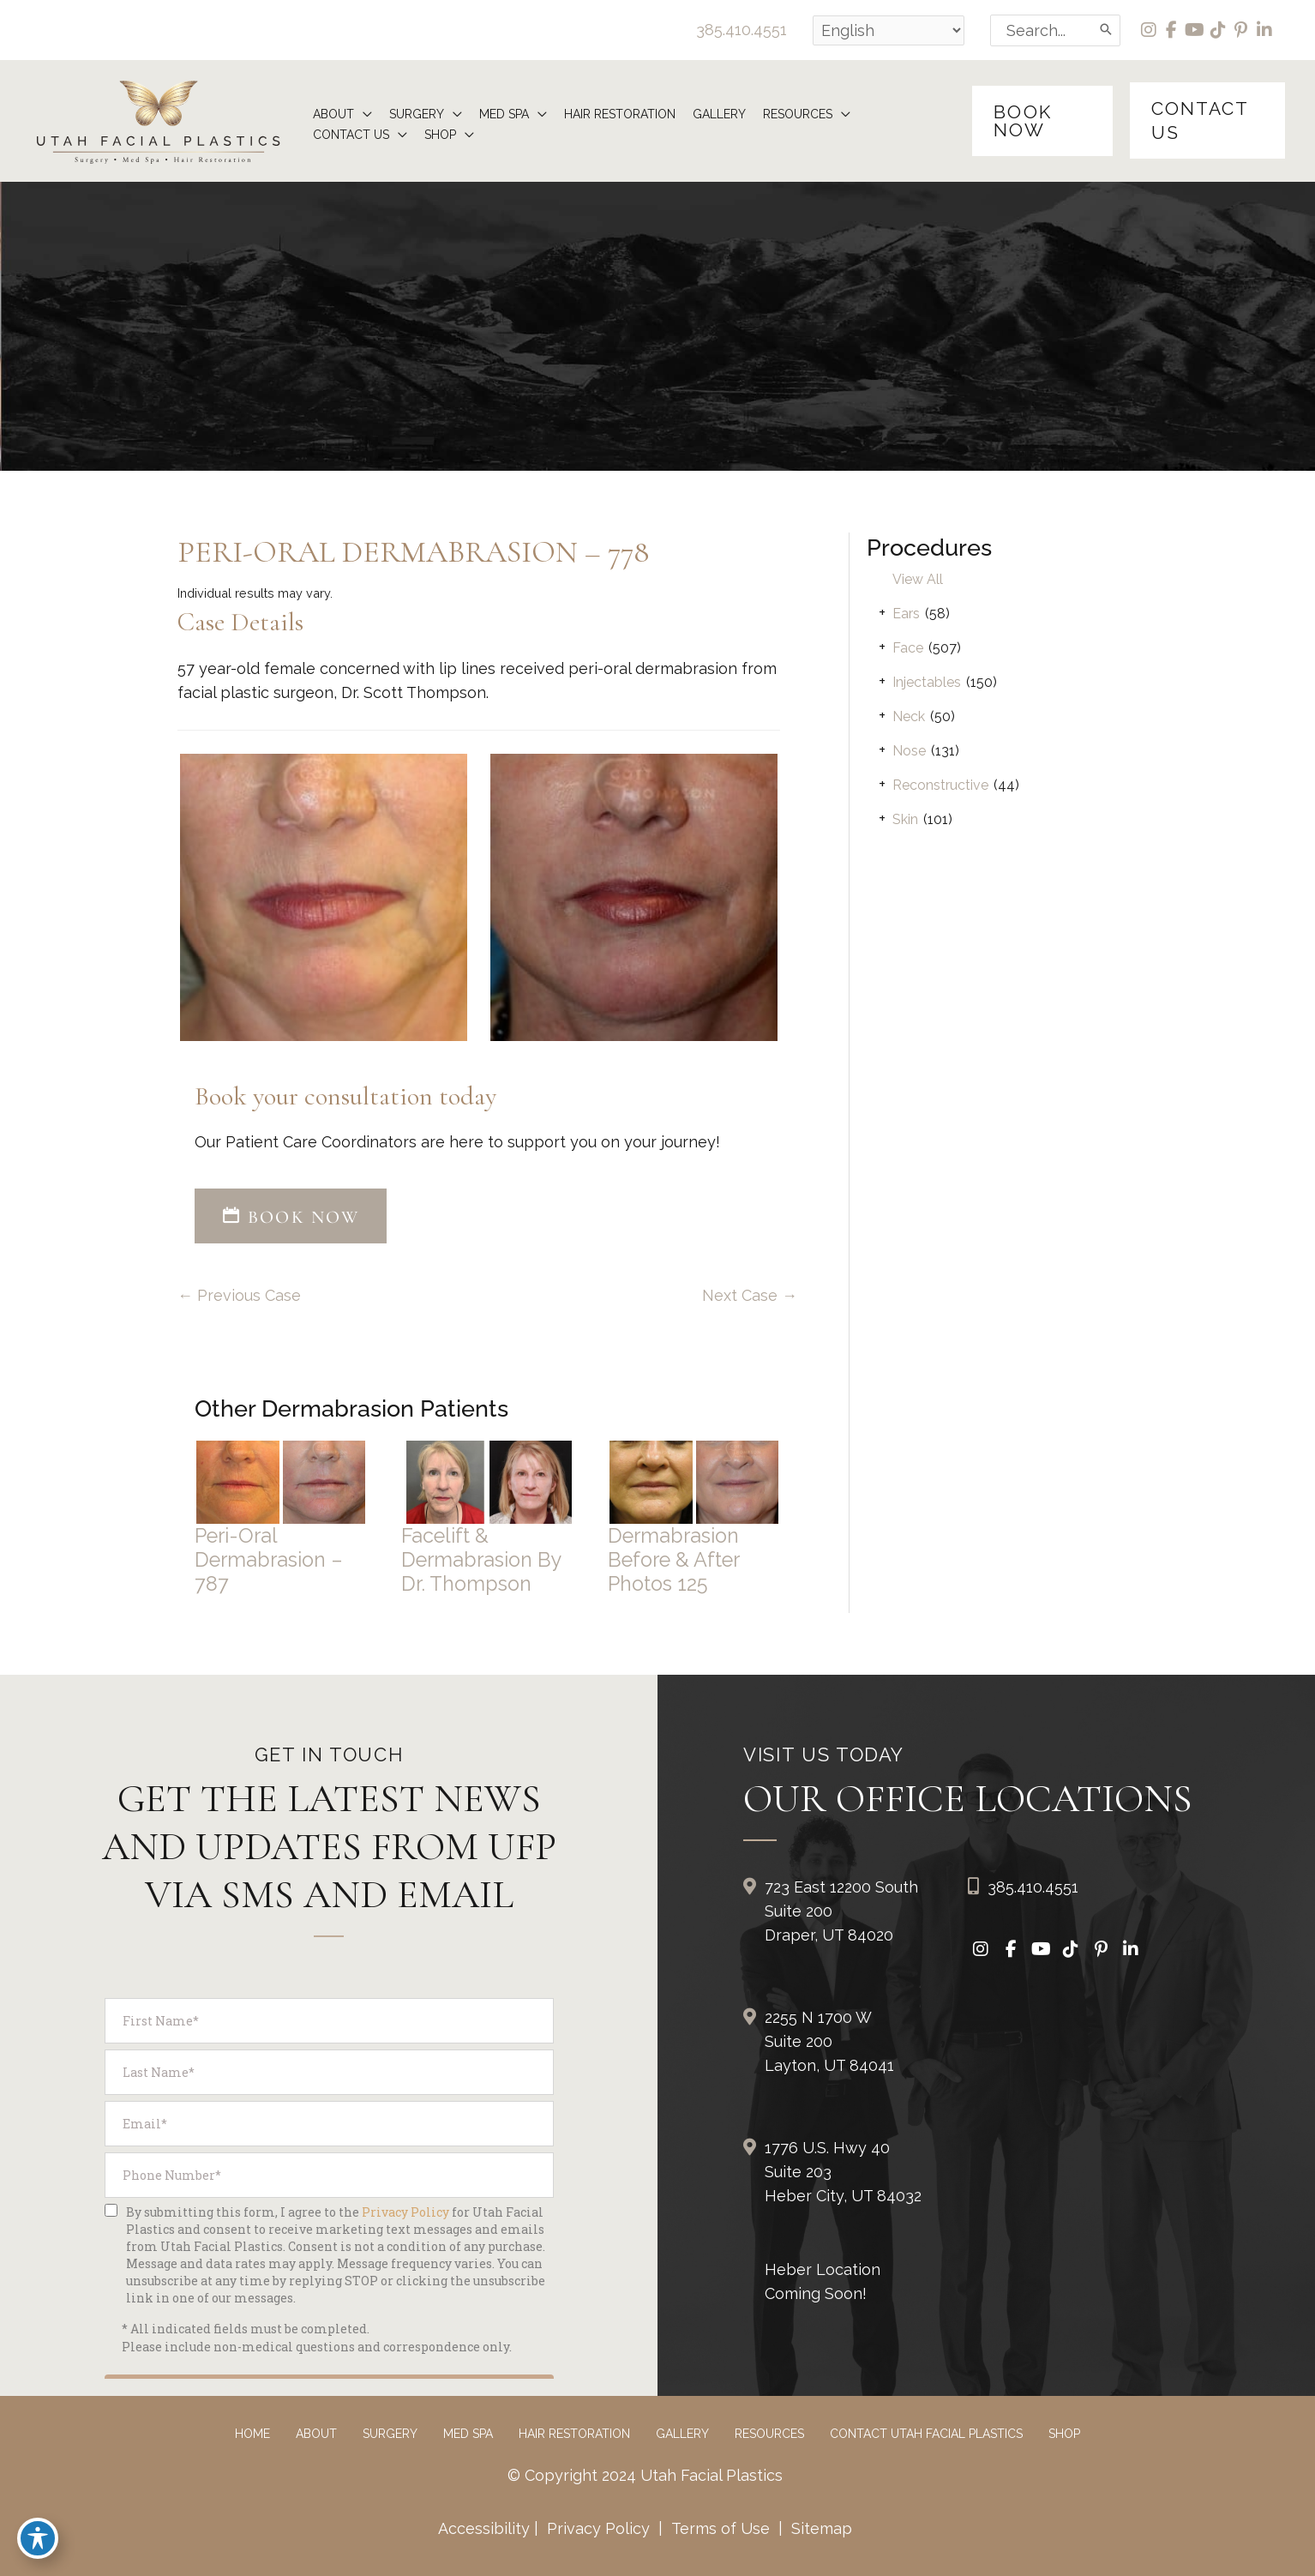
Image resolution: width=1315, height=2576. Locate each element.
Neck (908, 716)
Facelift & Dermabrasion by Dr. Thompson (481, 1559)
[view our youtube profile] (1195, 30)
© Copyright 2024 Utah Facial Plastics (645, 2475)
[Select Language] (888, 30)
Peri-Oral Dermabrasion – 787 (269, 1559)
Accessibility (484, 2528)
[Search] (1107, 30)
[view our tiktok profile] (1218, 30)
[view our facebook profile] (1172, 30)
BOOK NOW (290, 1217)
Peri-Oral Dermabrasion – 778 (413, 551)
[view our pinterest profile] (1241, 30)
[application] (363, 114)
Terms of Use (720, 2528)
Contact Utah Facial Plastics (926, 2434)
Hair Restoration (574, 2434)
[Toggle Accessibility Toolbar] (37, 2538)
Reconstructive (940, 785)
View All (917, 579)
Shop (1064, 2434)
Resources (769, 2434)
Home (252, 2434)
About (316, 2434)
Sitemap (819, 2528)
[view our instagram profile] (1149, 30)
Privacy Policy (598, 2528)
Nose (909, 751)
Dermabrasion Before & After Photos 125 (673, 1559)
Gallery (682, 2434)
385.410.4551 (741, 30)
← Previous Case (239, 1295)
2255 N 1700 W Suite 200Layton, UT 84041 (829, 2041)
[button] (1042, 121)
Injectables (926, 682)
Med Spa (468, 2434)
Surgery (390, 2434)
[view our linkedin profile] (1264, 30)
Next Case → (749, 1295)
